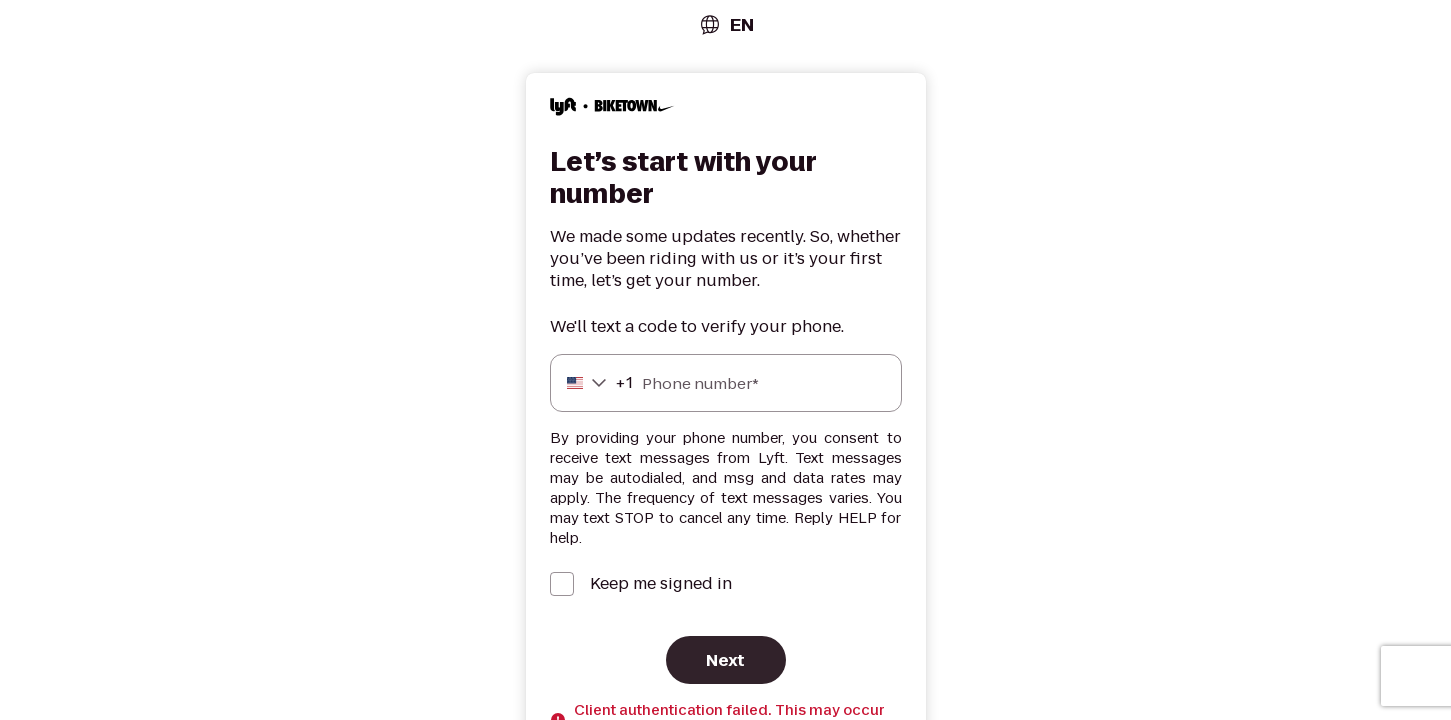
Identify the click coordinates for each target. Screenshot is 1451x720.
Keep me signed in (661, 584)
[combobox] (726, 24)
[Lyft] (612, 109)
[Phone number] (726, 383)
